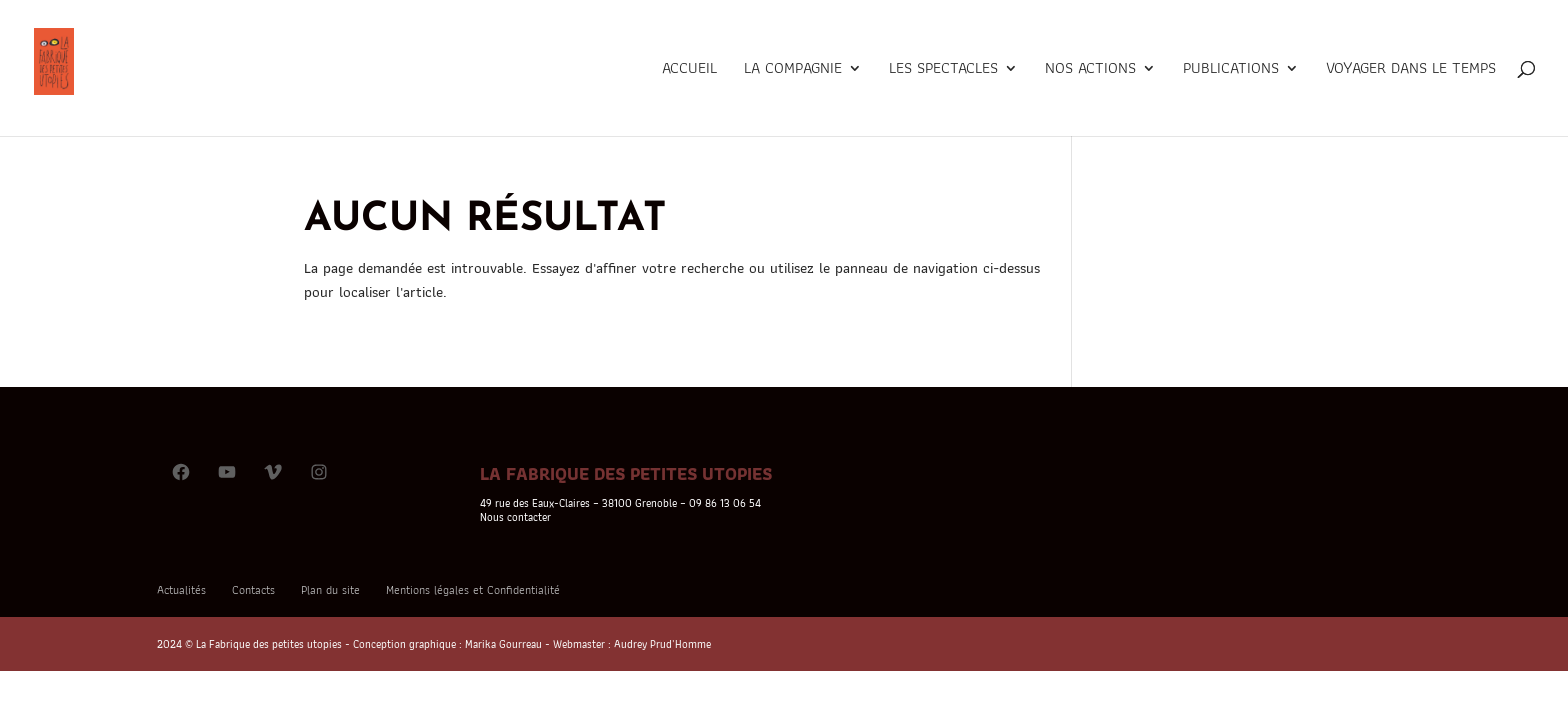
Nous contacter (515, 517)
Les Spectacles (943, 70)
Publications (1231, 70)
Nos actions (1090, 70)
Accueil (689, 70)
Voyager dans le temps (1411, 70)
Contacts (253, 589)
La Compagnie (793, 70)
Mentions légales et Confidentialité (473, 589)
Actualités (181, 589)
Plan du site (330, 589)
